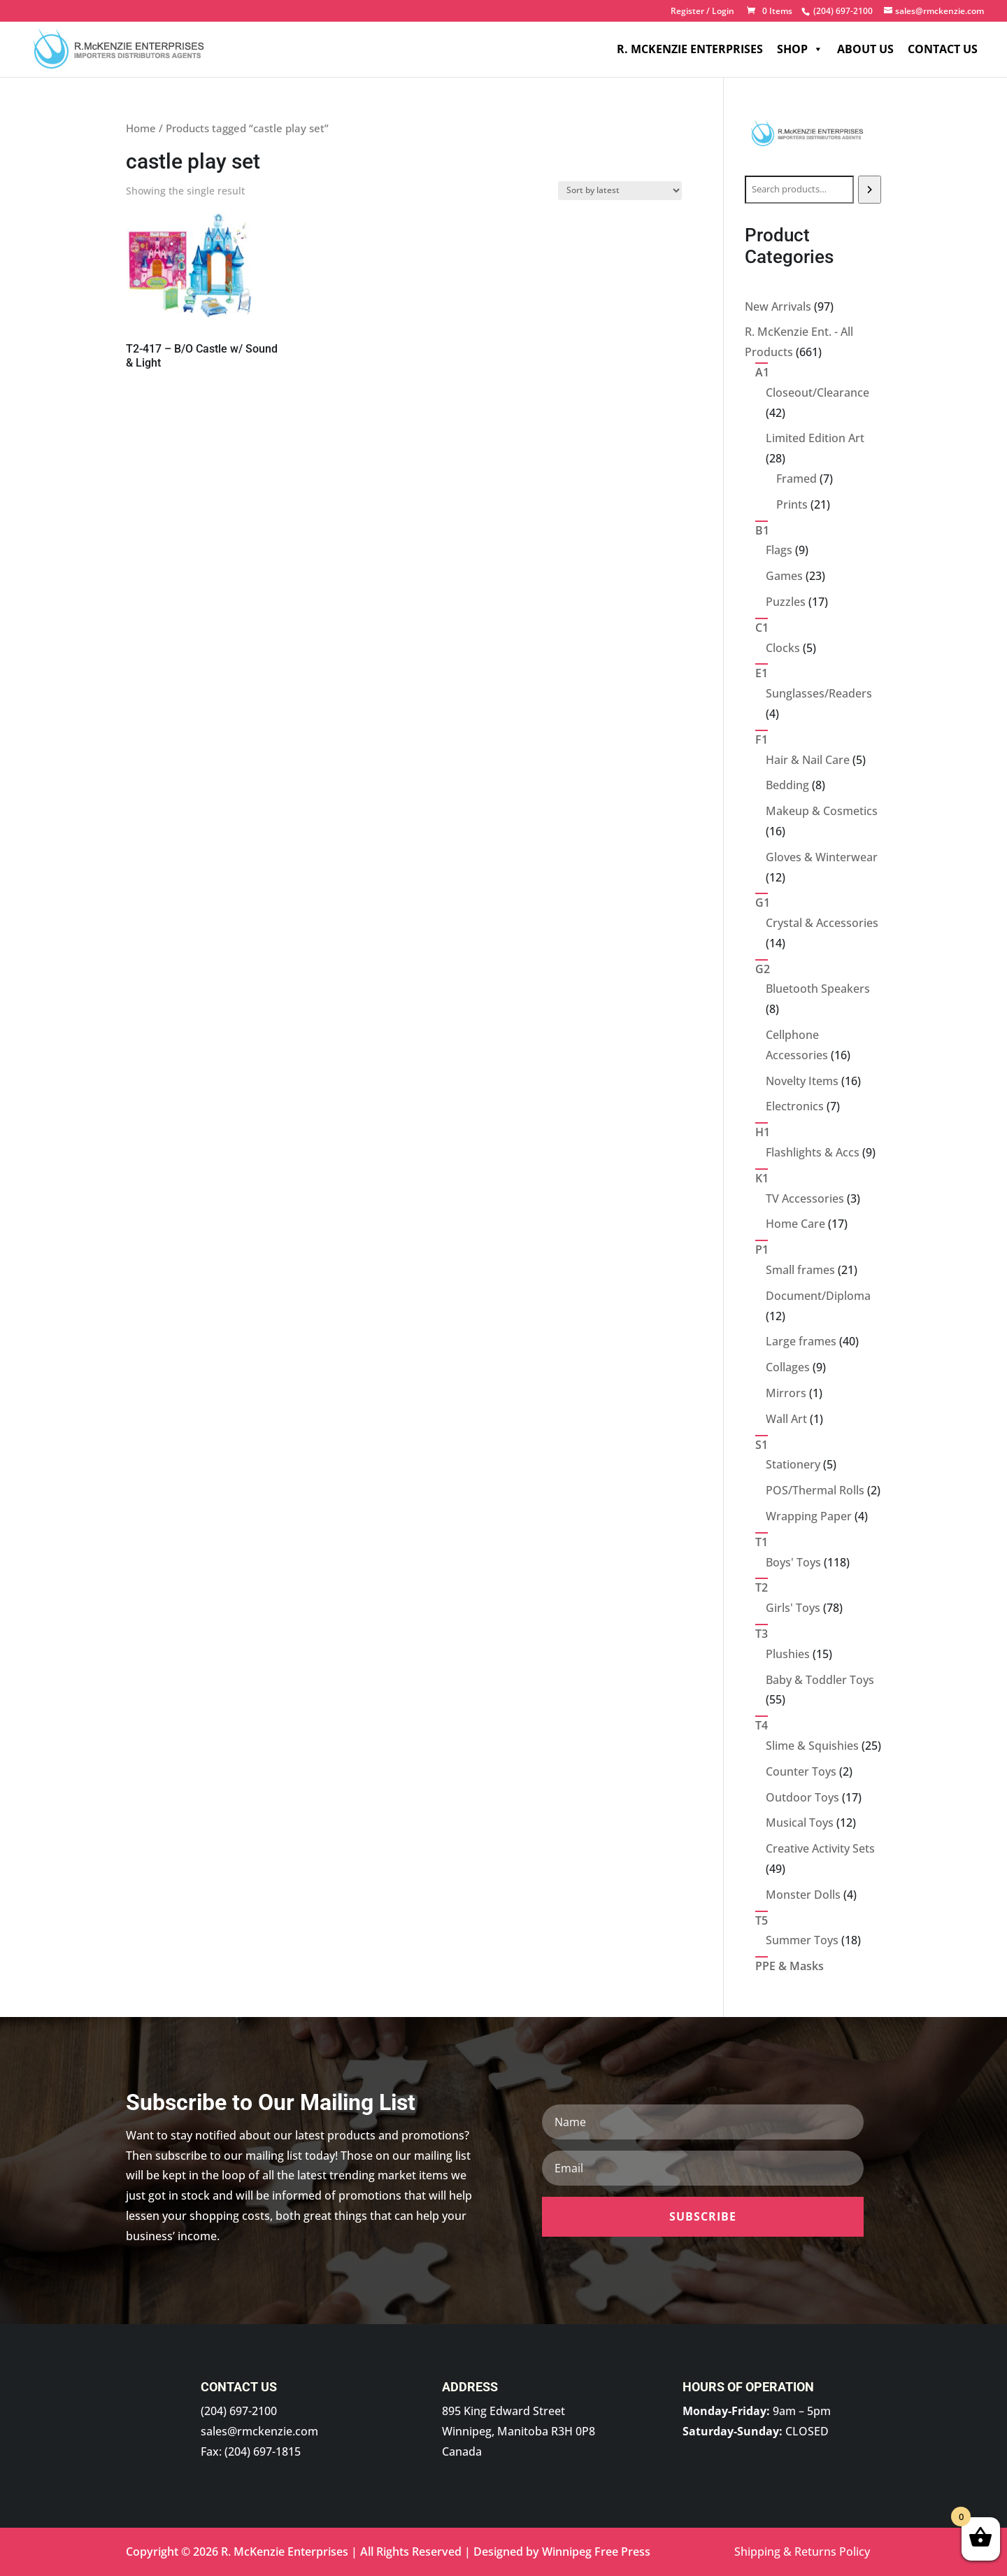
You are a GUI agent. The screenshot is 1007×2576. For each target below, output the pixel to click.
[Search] (869, 190)
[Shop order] (620, 190)
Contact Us (943, 49)
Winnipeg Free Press (596, 2551)
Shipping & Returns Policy (802, 2551)
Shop (800, 49)
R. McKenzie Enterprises (690, 49)
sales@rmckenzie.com (259, 2431)
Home (141, 128)
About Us (865, 49)
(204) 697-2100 (239, 2411)
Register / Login (702, 12)
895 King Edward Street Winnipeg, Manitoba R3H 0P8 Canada (518, 2431)
